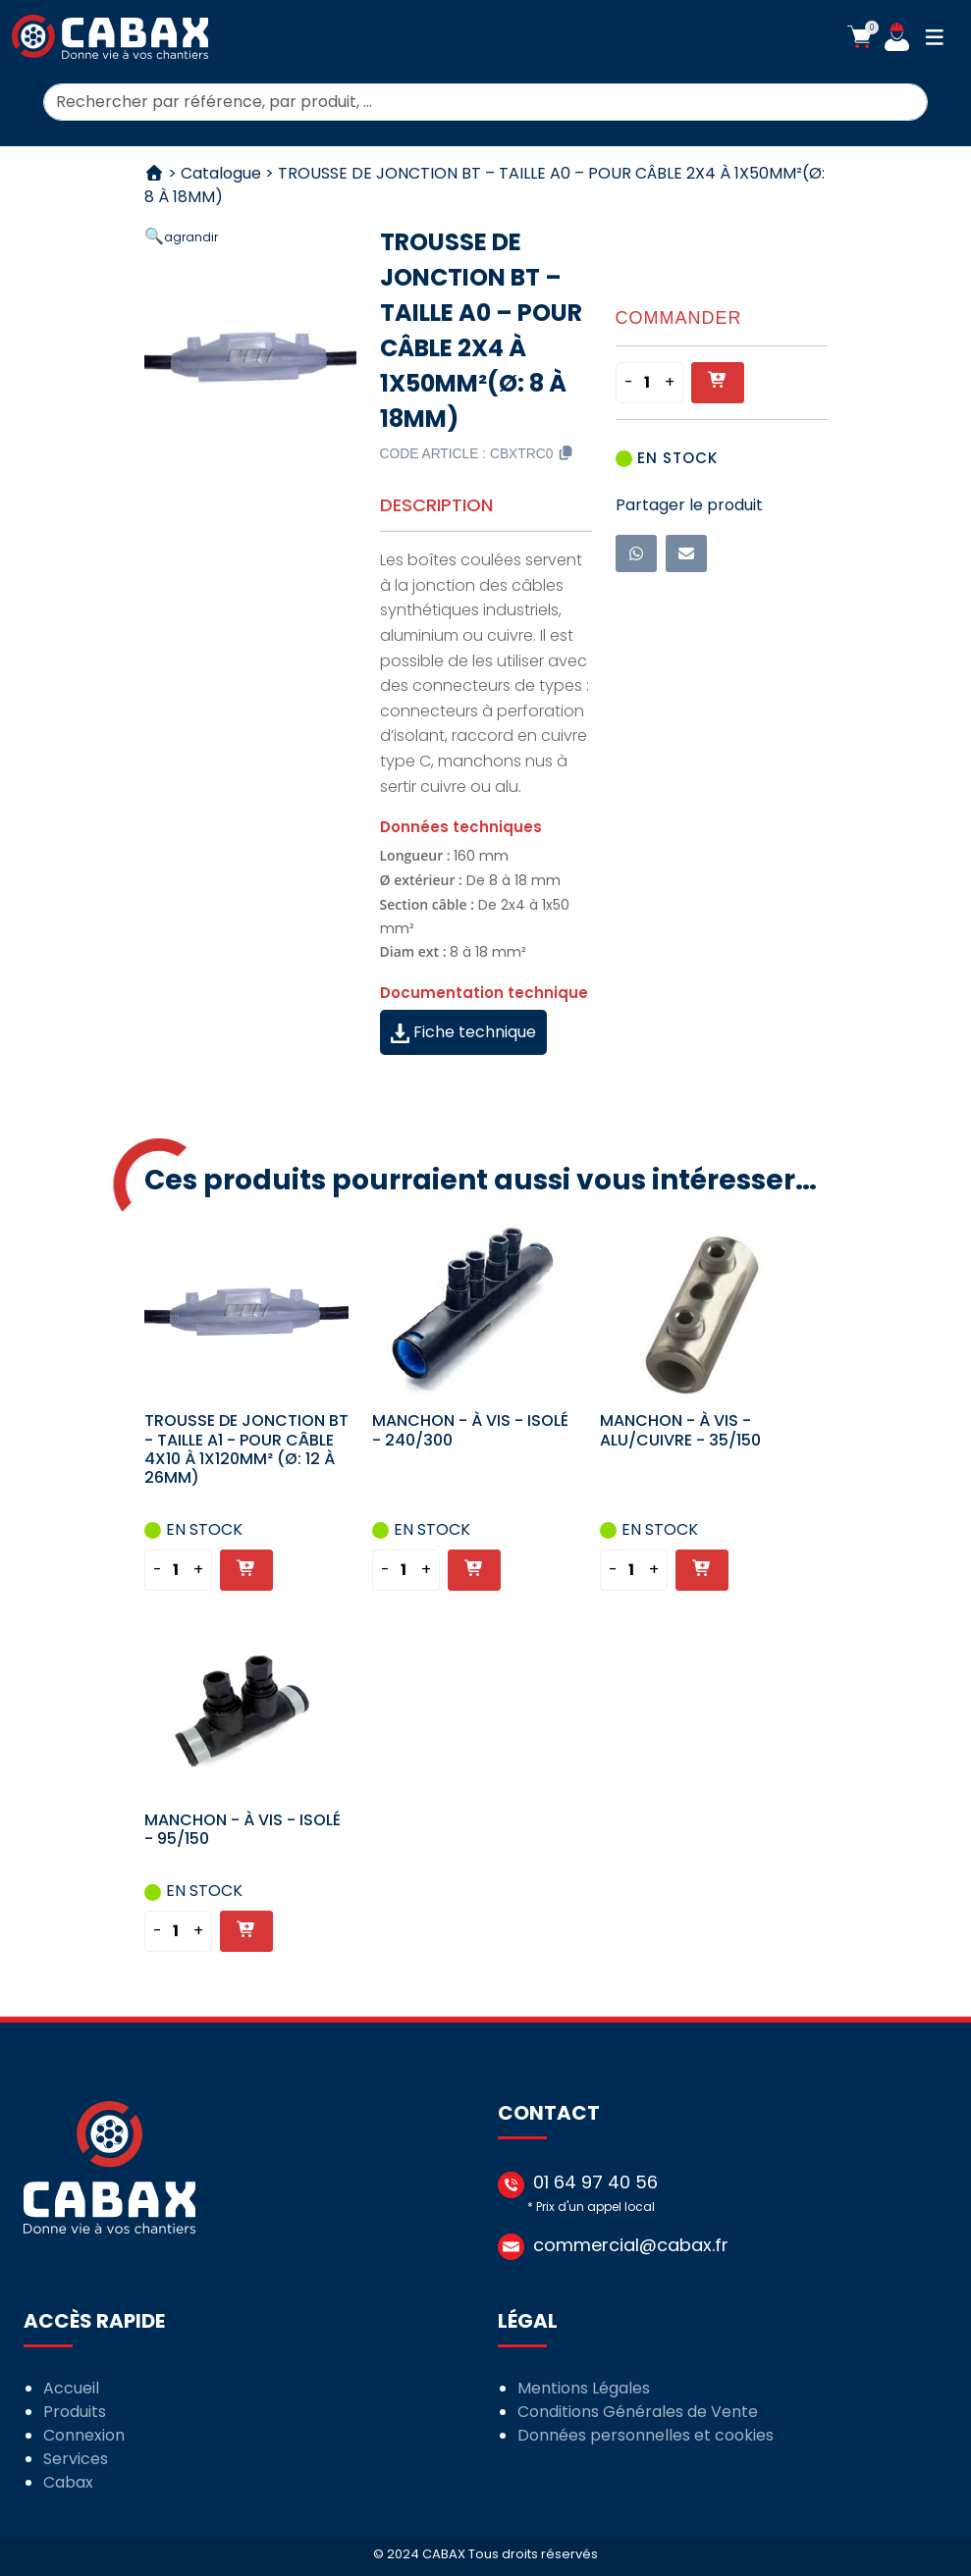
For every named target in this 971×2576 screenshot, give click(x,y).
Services (75, 2458)
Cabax (68, 2482)
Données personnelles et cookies (645, 2435)
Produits (74, 2411)
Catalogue (221, 173)
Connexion (84, 2435)
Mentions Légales (583, 2388)
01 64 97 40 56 (595, 2182)
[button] (860, 37)
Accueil (71, 2388)
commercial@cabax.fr (630, 2245)
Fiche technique (463, 1032)
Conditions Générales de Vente (637, 2411)
